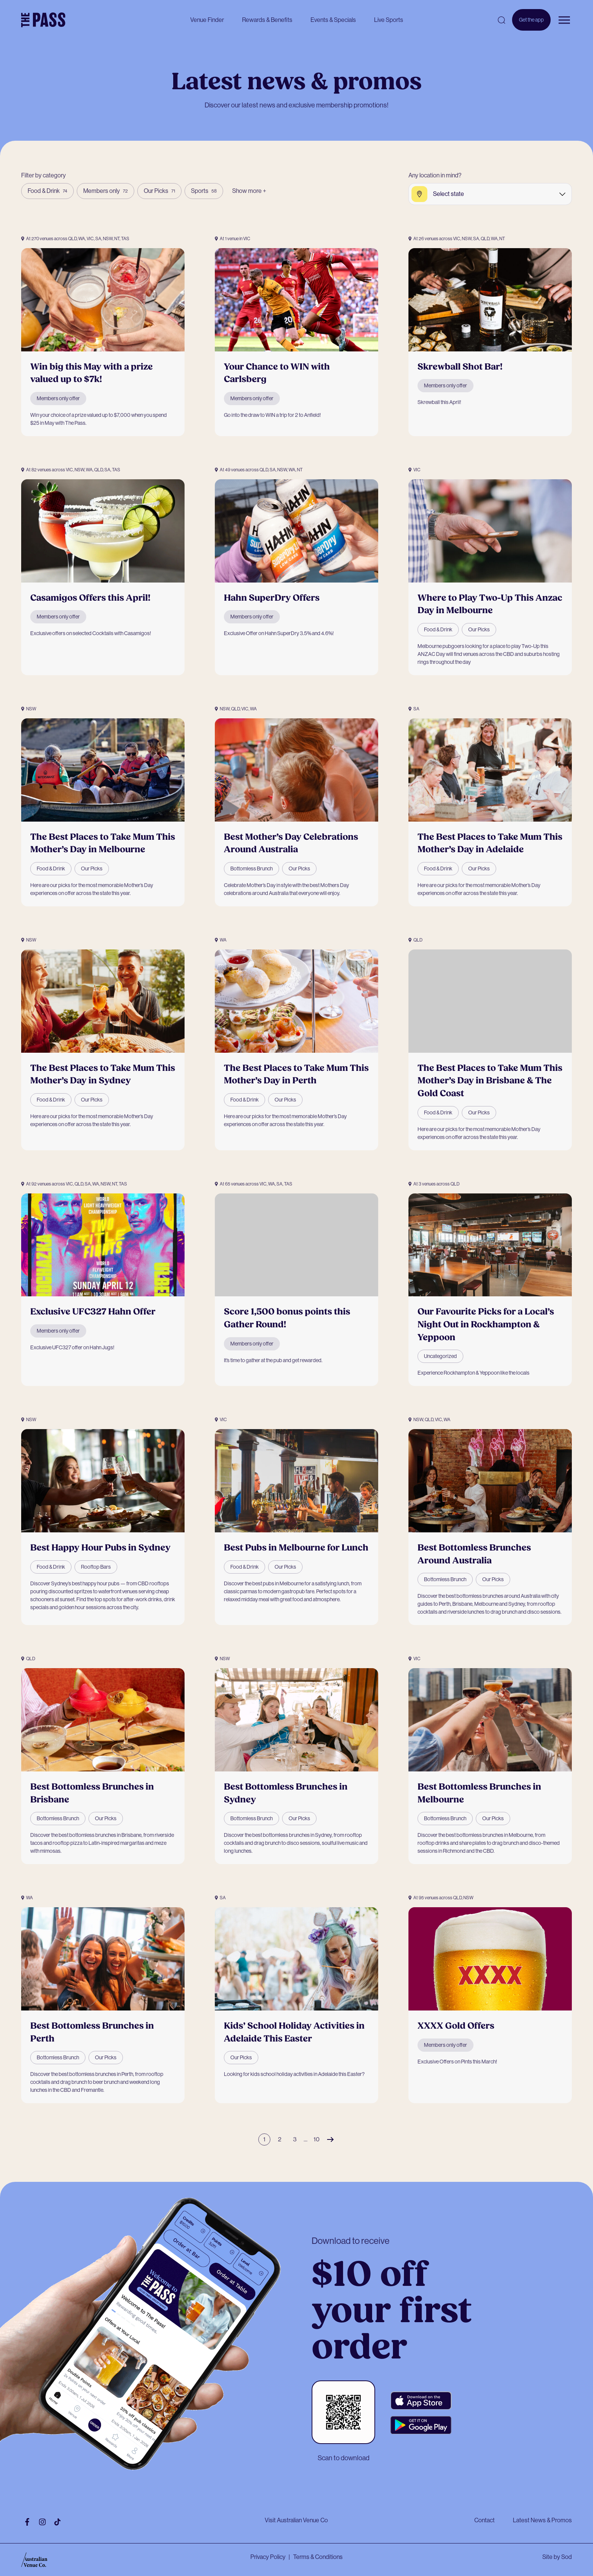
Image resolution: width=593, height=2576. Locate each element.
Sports (204, 190)
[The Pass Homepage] (43, 20)
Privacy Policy (268, 2556)
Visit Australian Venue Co (296, 2520)
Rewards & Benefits (267, 19)
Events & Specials (333, 19)
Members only (105, 190)
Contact (484, 2520)
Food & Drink (47, 190)
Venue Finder (207, 19)
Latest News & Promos (542, 2520)
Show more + (249, 190)
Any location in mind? (434, 175)
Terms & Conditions (318, 2556)
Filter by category (43, 175)
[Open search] (501, 20)
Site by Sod (557, 2556)
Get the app (531, 24)
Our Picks (159, 190)
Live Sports (388, 19)
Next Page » (330, 2139)
